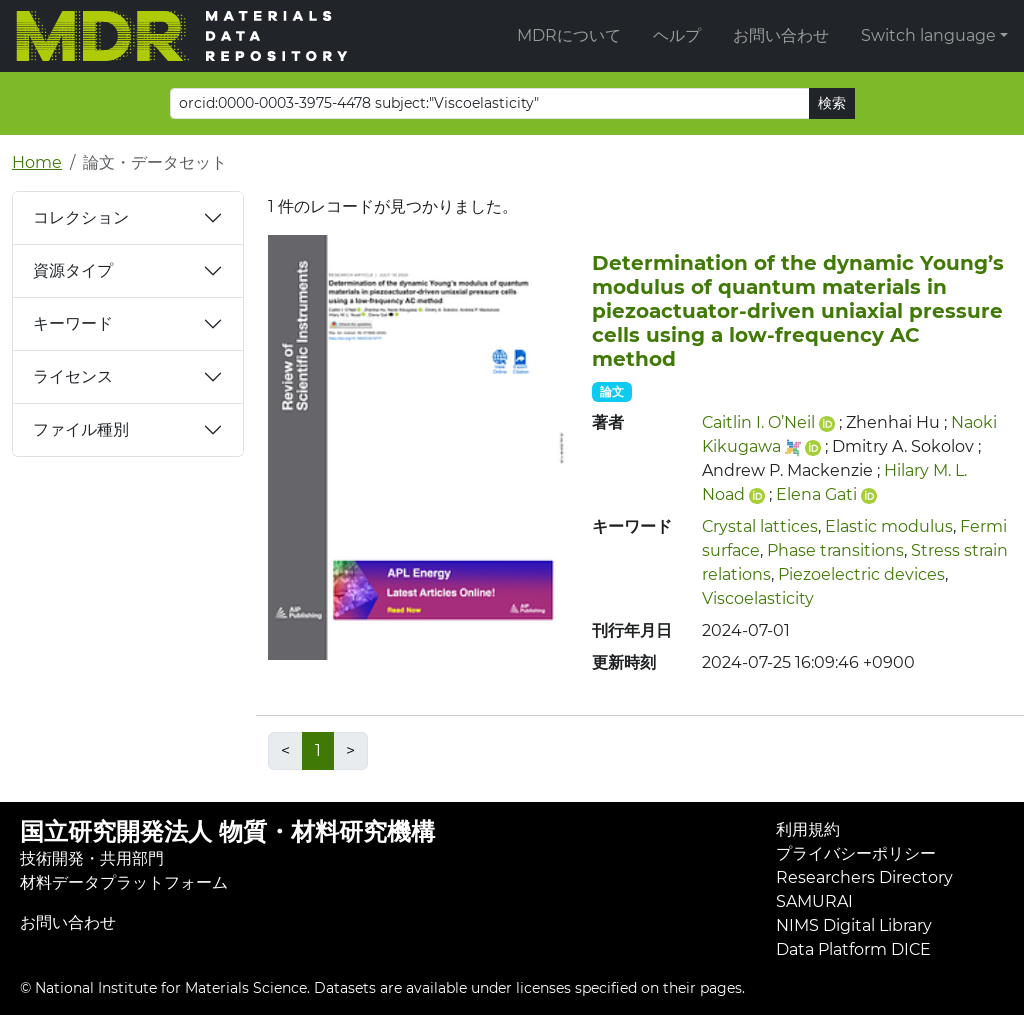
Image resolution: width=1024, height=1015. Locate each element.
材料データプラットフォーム (124, 882)
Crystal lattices (760, 526)
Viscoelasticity (758, 598)
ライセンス (73, 376)
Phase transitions (835, 550)
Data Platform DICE (853, 949)
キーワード (73, 323)
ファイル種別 (81, 429)
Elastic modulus (889, 526)
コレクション (81, 217)
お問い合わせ (781, 35)
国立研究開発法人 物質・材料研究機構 (227, 831)
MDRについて (569, 35)
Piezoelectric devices (861, 574)
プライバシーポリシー (856, 853)
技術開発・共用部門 (92, 858)
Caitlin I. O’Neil (758, 422)
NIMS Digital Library (854, 925)
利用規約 (808, 829)
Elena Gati (816, 494)
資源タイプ (73, 270)
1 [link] (318, 750)
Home (37, 162)
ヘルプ (677, 35)
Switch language (928, 35)
